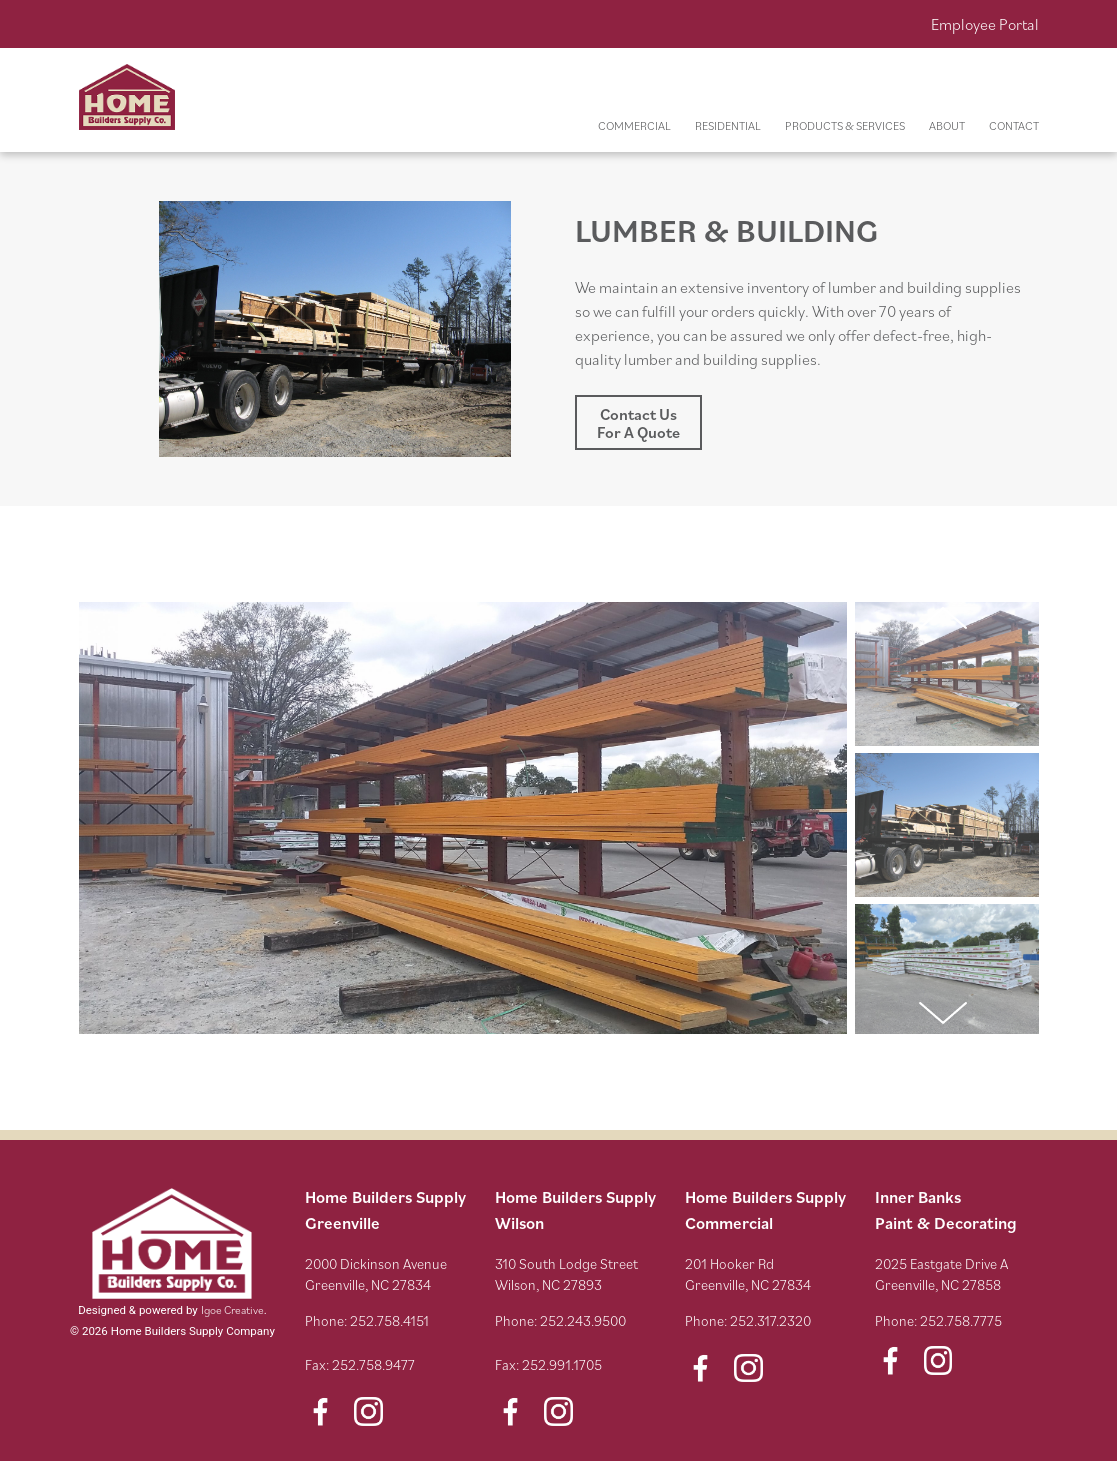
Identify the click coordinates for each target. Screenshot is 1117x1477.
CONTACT (1014, 125)
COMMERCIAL (634, 125)
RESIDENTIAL (728, 125)
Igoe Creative (232, 1309)
